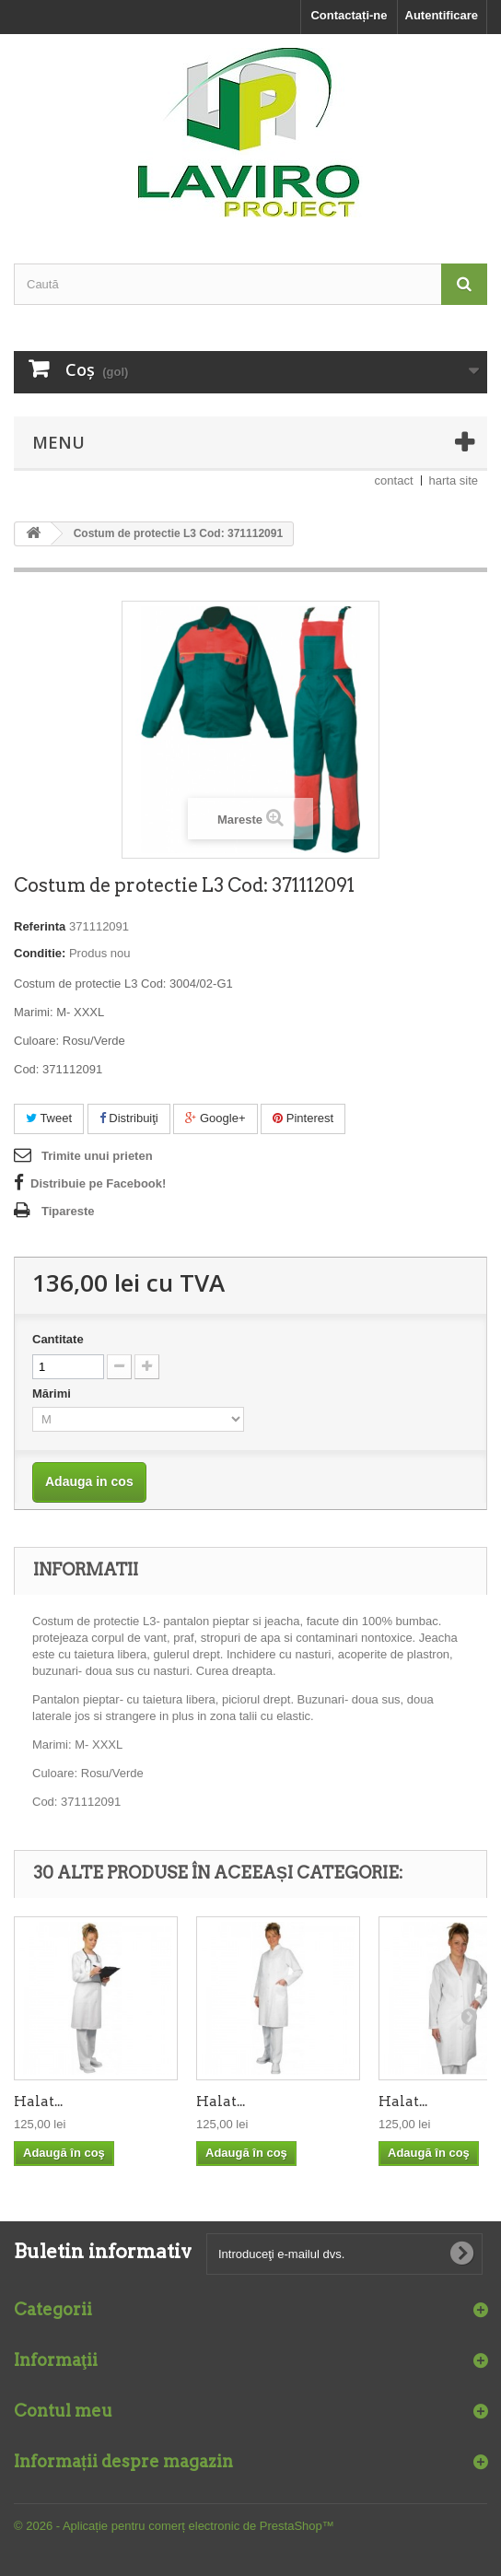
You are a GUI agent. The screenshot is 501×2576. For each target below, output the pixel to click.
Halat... (38, 2101)
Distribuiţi (128, 1118)
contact (394, 480)
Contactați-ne (348, 15)
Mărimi (53, 1393)
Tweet (49, 1118)
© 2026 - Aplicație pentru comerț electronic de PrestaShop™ (174, 2526)
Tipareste (68, 1211)
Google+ (215, 1118)
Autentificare (441, 15)
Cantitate (58, 1339)
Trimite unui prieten (97, 1156)
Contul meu (63, 2410)
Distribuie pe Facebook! (98, 1183)
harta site (453, 480)
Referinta (39, 926)
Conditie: (39, 953)
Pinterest (303, 1118)
